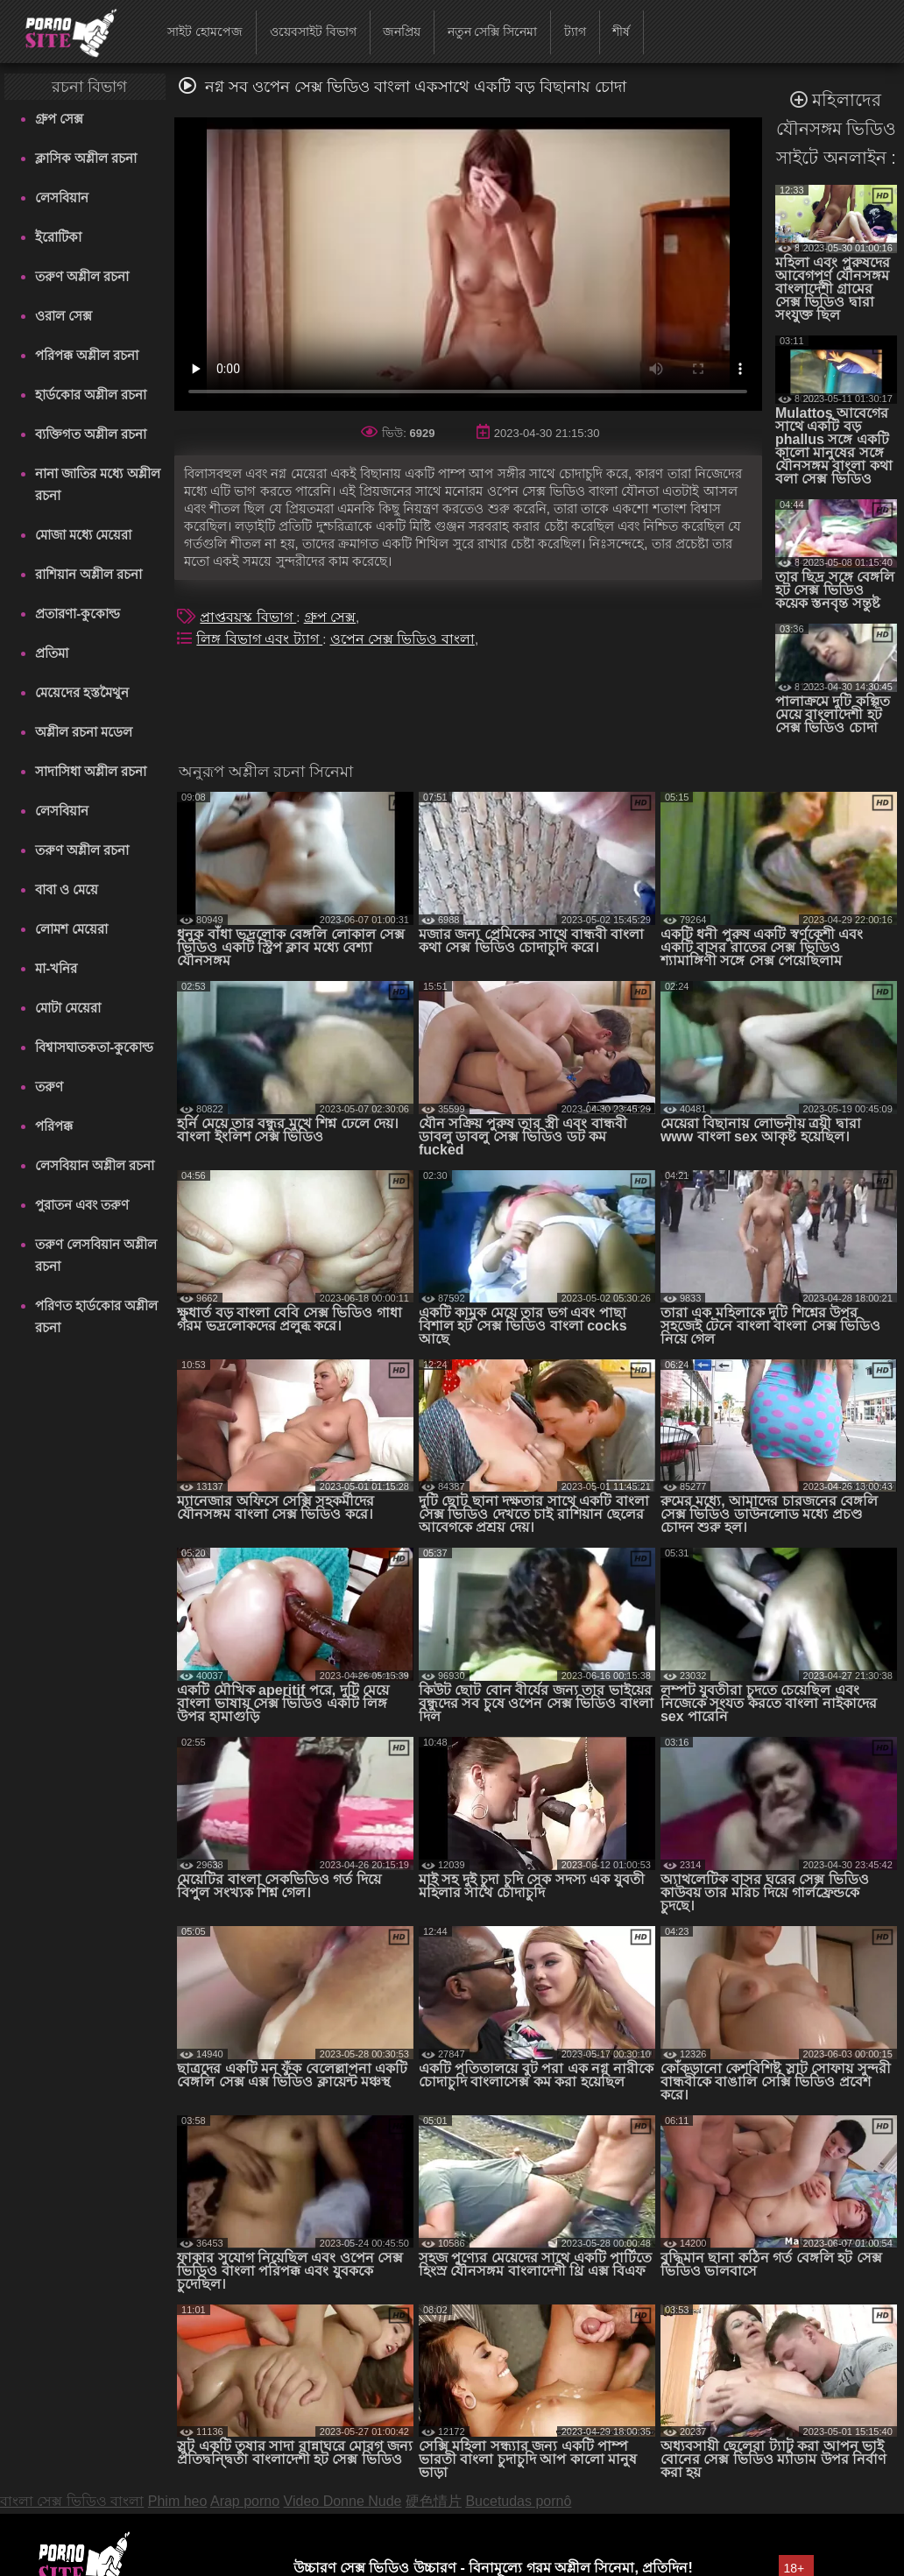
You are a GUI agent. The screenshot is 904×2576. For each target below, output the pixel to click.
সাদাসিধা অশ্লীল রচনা (90, 771)
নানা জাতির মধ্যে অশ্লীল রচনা (97, 484)
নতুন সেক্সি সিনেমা (493, 32)
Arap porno (244, 2501)
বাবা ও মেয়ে (66, 889)
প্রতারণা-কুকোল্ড (77, 613)
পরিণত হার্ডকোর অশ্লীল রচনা (96, 1316)
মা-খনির (56, 968)
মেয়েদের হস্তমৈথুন (82, 692)
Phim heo (178, 2501)
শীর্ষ (621, 32)
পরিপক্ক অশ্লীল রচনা (86, 355)
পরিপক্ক (54, 1126)
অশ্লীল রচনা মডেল (83, 731)
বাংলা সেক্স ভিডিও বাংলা (72, 2501)
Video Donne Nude (343, 2501)
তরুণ (49, 1086)
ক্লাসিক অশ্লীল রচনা (86, 158)
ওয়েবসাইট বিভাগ (313, 32)
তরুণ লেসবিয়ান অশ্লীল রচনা (96, 1255)
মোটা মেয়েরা (68, 1007)
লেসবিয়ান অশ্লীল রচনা (94, 1165)
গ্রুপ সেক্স (59, 118)
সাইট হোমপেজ (205, 32)
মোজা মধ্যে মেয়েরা (83, 534)
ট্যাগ (575, 32)
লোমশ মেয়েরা (71, 928)
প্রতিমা (51, 653)
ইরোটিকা (58, 236)
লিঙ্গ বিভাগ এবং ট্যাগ (259, 639)
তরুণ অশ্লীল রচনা (82, 276)
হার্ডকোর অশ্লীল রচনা (90, 394)
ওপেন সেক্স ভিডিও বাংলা (402, 639)
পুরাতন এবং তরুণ (82, 1204)
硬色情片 (434, 2501)
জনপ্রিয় (401, 32)
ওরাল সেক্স (63, 315)
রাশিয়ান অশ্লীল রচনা (88, 574)
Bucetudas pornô (518, 2501)
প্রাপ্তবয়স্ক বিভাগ (248, 617)
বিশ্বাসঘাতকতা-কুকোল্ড (94, 1047)
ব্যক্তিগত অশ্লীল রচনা (90, 434)
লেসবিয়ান (61, 197)
